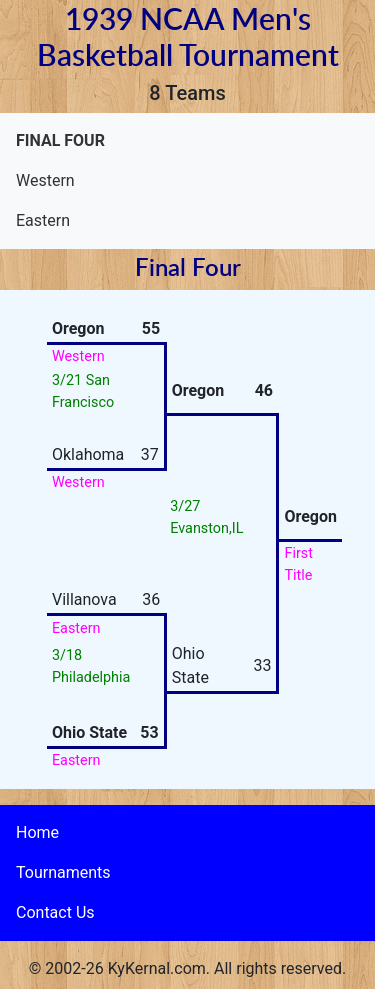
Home (37, 832)
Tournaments (63, 872)
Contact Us (55, 912)
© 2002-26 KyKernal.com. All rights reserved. (187, 968)
